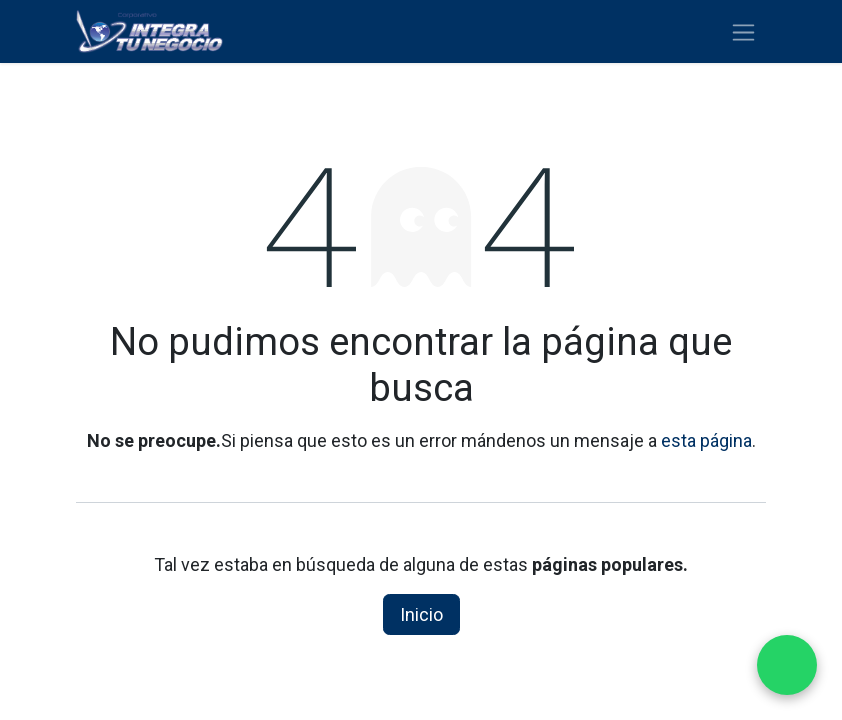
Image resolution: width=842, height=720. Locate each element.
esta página (706, 440)
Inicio (421, 614)
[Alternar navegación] (743, 31)
